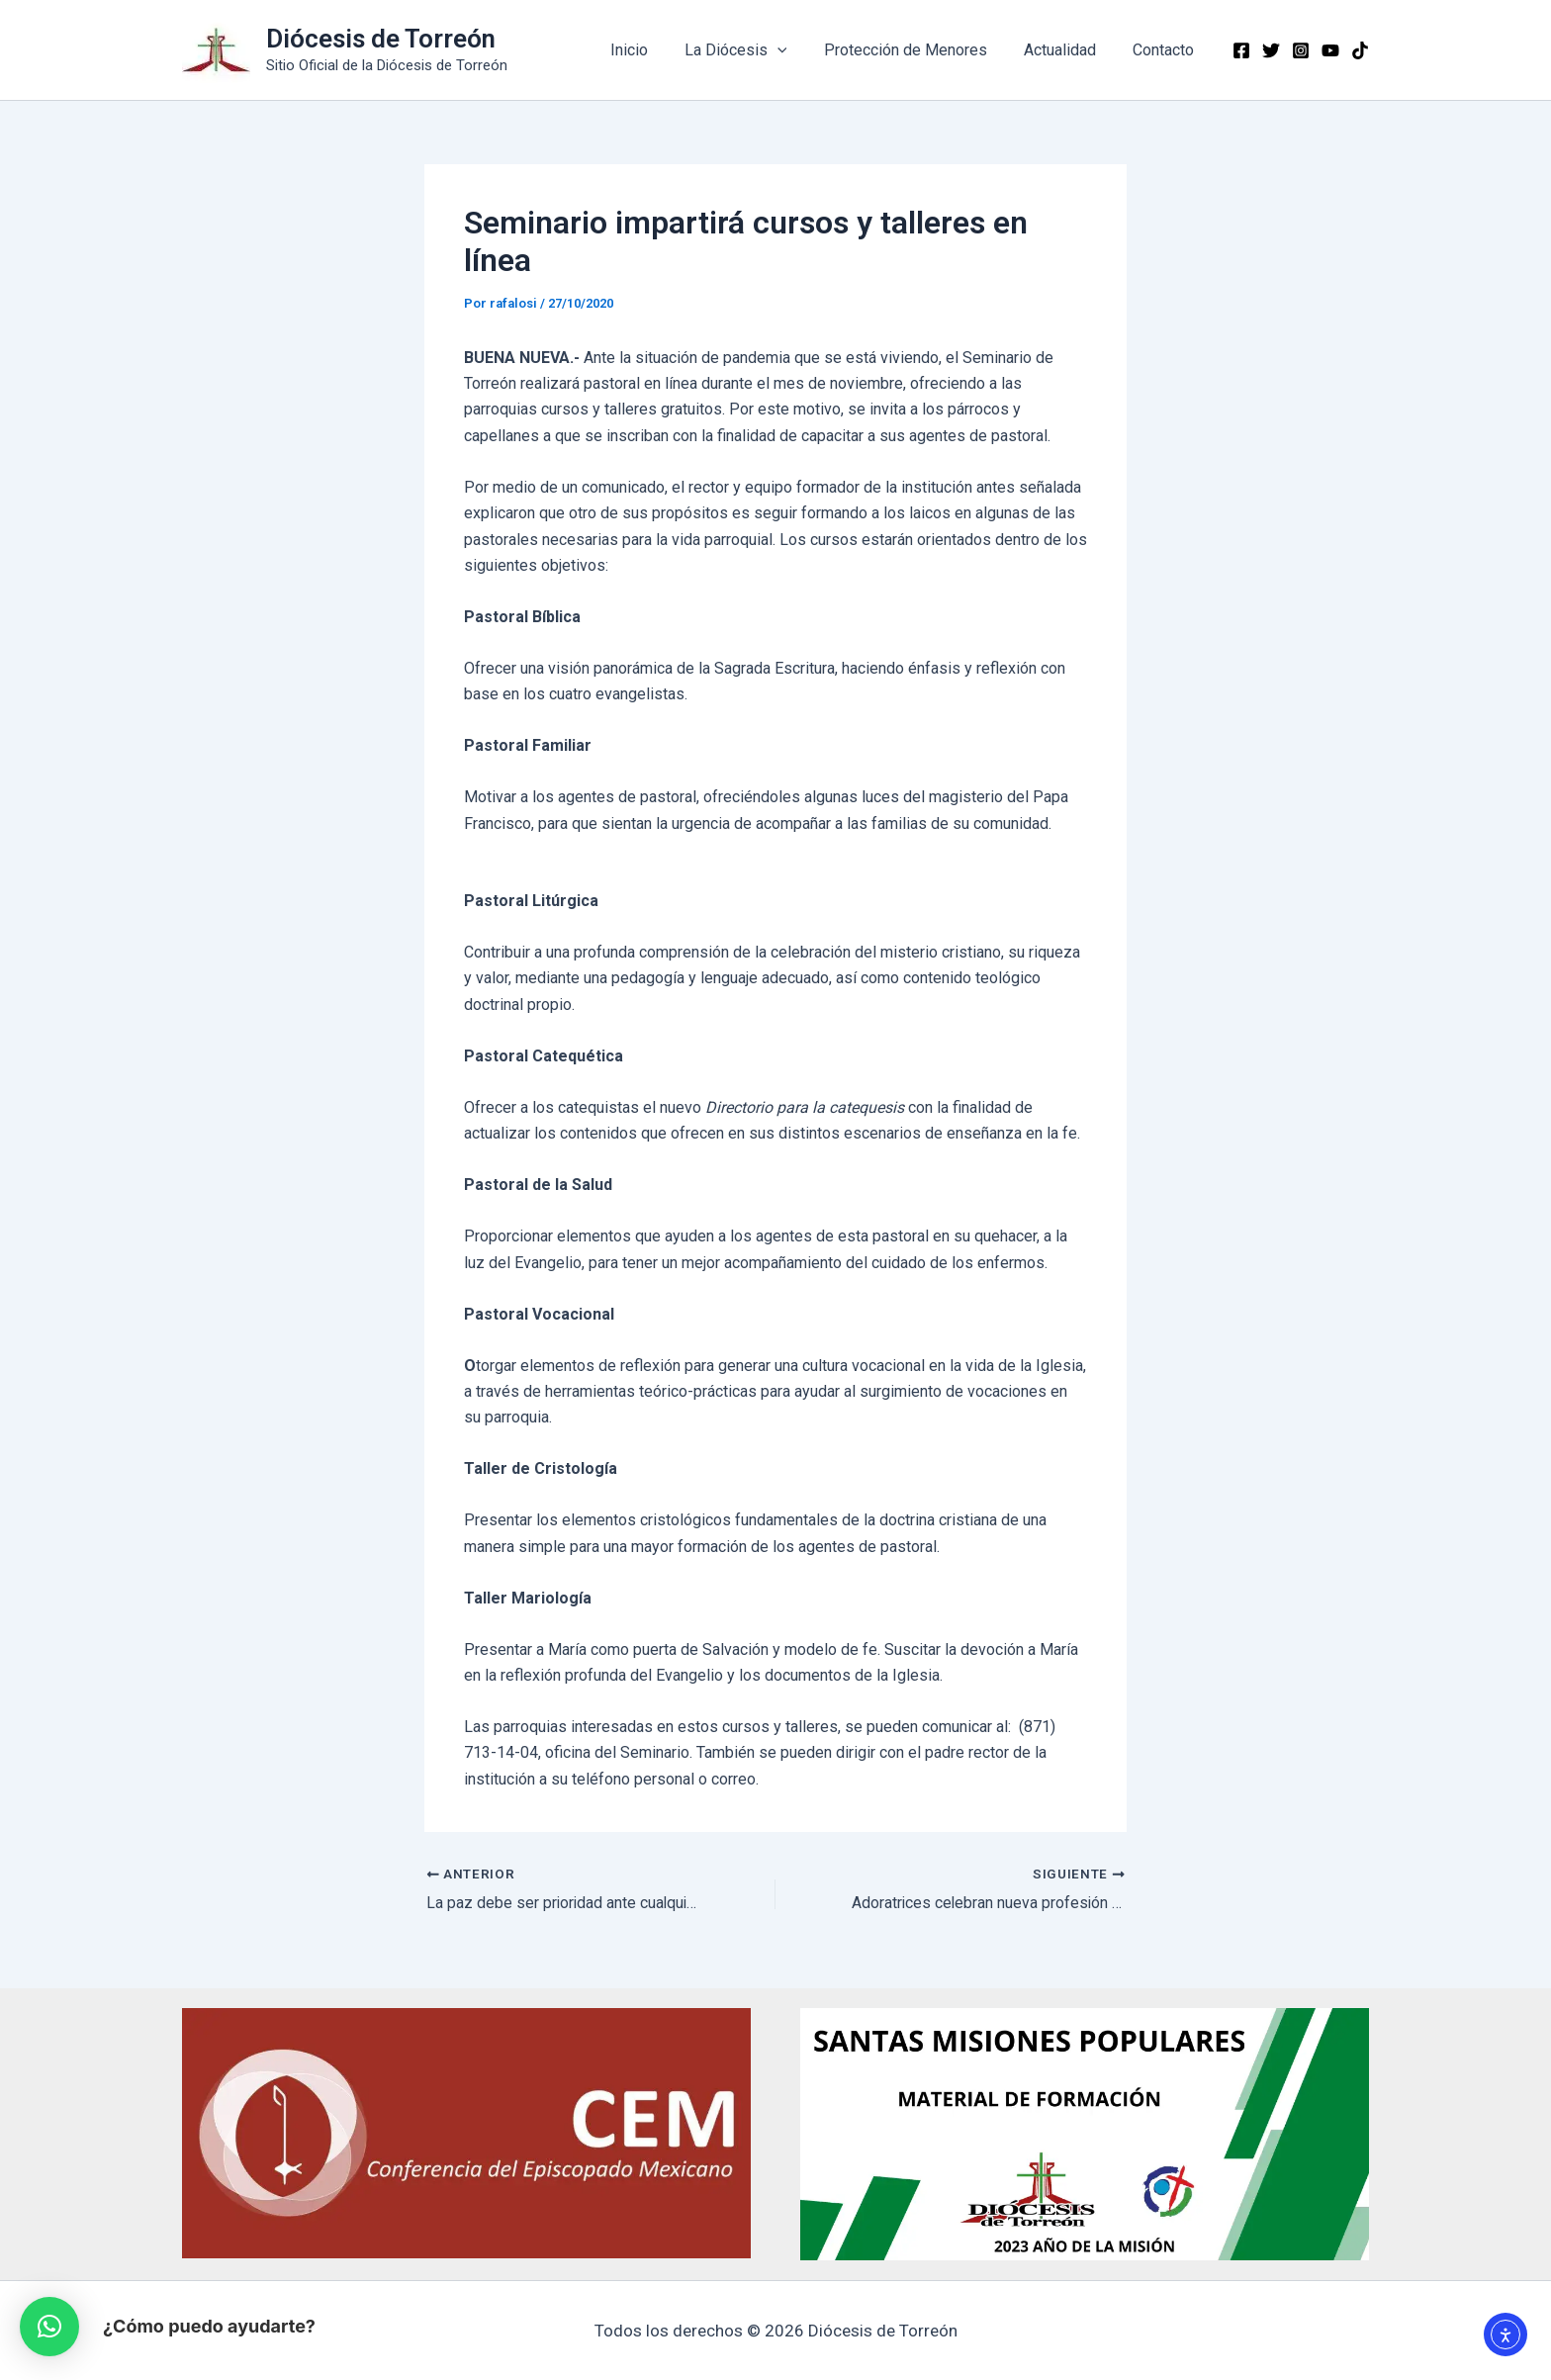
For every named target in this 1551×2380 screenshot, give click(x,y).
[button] (49, 2326)
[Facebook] (1241, 50)
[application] (795, 50)
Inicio (652, 50)
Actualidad (1068, 50)
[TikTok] (1360, 50)
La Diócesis (753, 50)
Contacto (1166, 50)
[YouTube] (1330, 50)
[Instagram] (1301, 50)
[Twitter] (1271, 50)
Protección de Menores (918, 50)
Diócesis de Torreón (381, 38)
